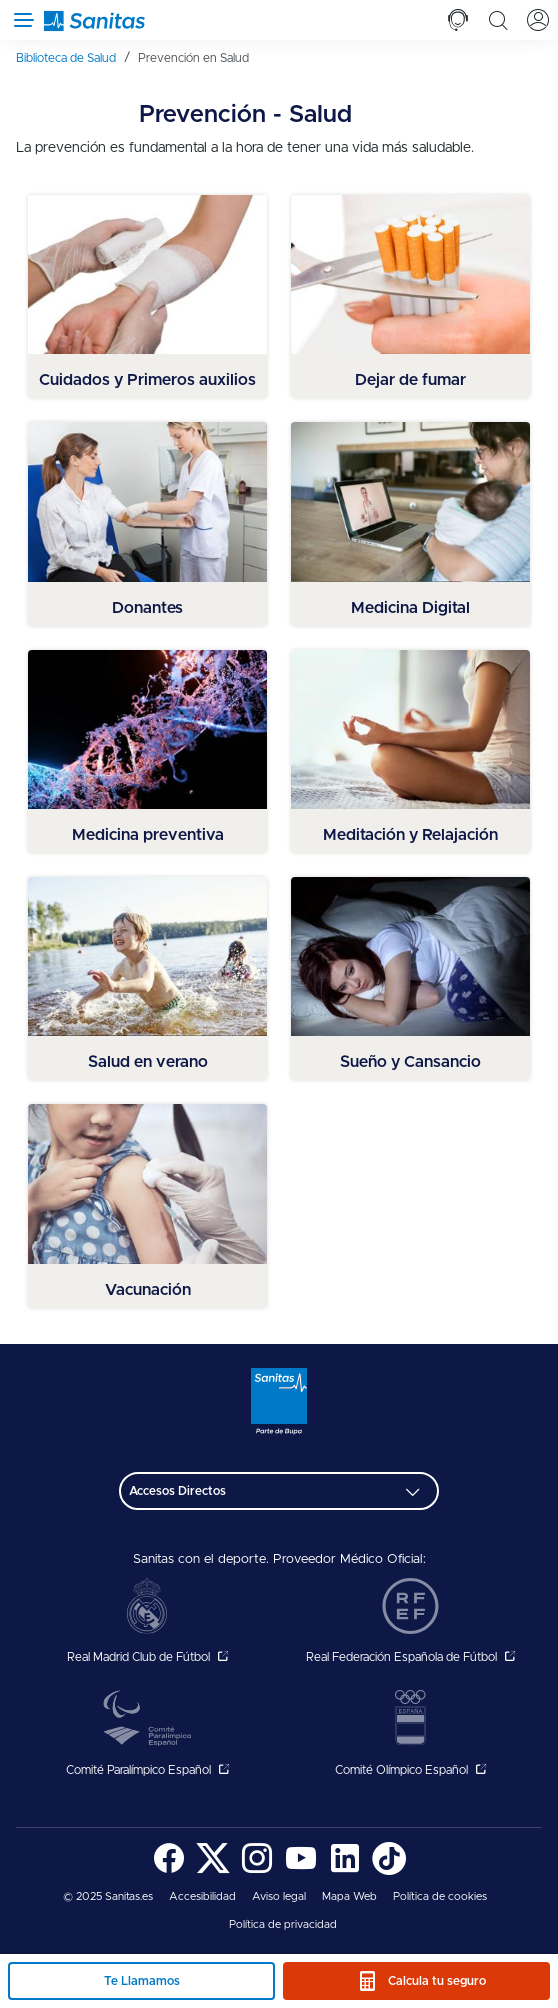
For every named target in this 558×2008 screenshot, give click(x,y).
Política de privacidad (283, 1924)
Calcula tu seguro (437, 1981)
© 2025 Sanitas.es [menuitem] (108, 1896)
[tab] (458, 20)
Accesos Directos (177, 1491)
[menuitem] (73, 58)
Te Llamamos (142, 1981)
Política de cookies (440, 1896)
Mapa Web (349, 1896)
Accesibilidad (202, 1896)
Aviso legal (279, 1896)
